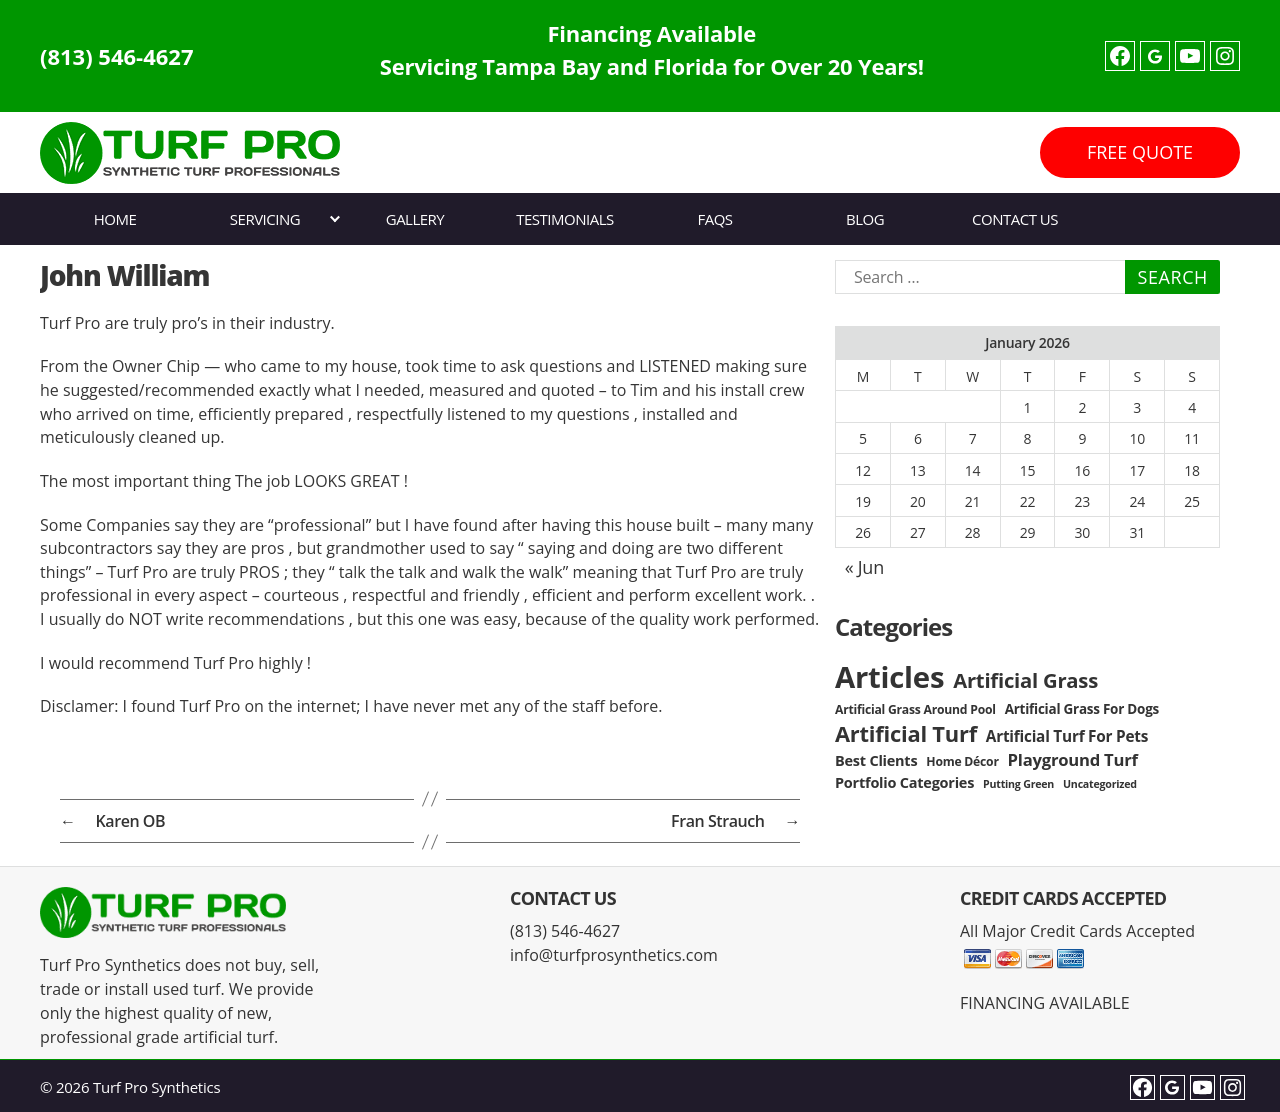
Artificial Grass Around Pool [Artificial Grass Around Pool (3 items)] (915, 709)
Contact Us (1015, 219)
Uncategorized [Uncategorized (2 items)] (1100, 784)
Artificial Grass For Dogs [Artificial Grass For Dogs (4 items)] (1082, 709)
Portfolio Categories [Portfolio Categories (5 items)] (904, 782)
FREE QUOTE (1140, 152)
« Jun (864, 567)
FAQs (714, 219)
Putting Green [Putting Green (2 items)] (1018, 784)
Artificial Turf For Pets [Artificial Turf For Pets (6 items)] (1067, 736)
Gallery (415, 219)
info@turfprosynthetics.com (614, 955)
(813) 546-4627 (117, 56)
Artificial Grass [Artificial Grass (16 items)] (1025, 680)
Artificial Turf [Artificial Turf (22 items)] (906, 733)
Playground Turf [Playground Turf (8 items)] (1073, 759)
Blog (865, 219)
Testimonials (564, 219)
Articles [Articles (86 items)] (889, 677)
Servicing (265, 219)
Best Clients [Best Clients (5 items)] (876, 760)
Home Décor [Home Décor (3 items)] (962, 761)
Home (115, 219)
